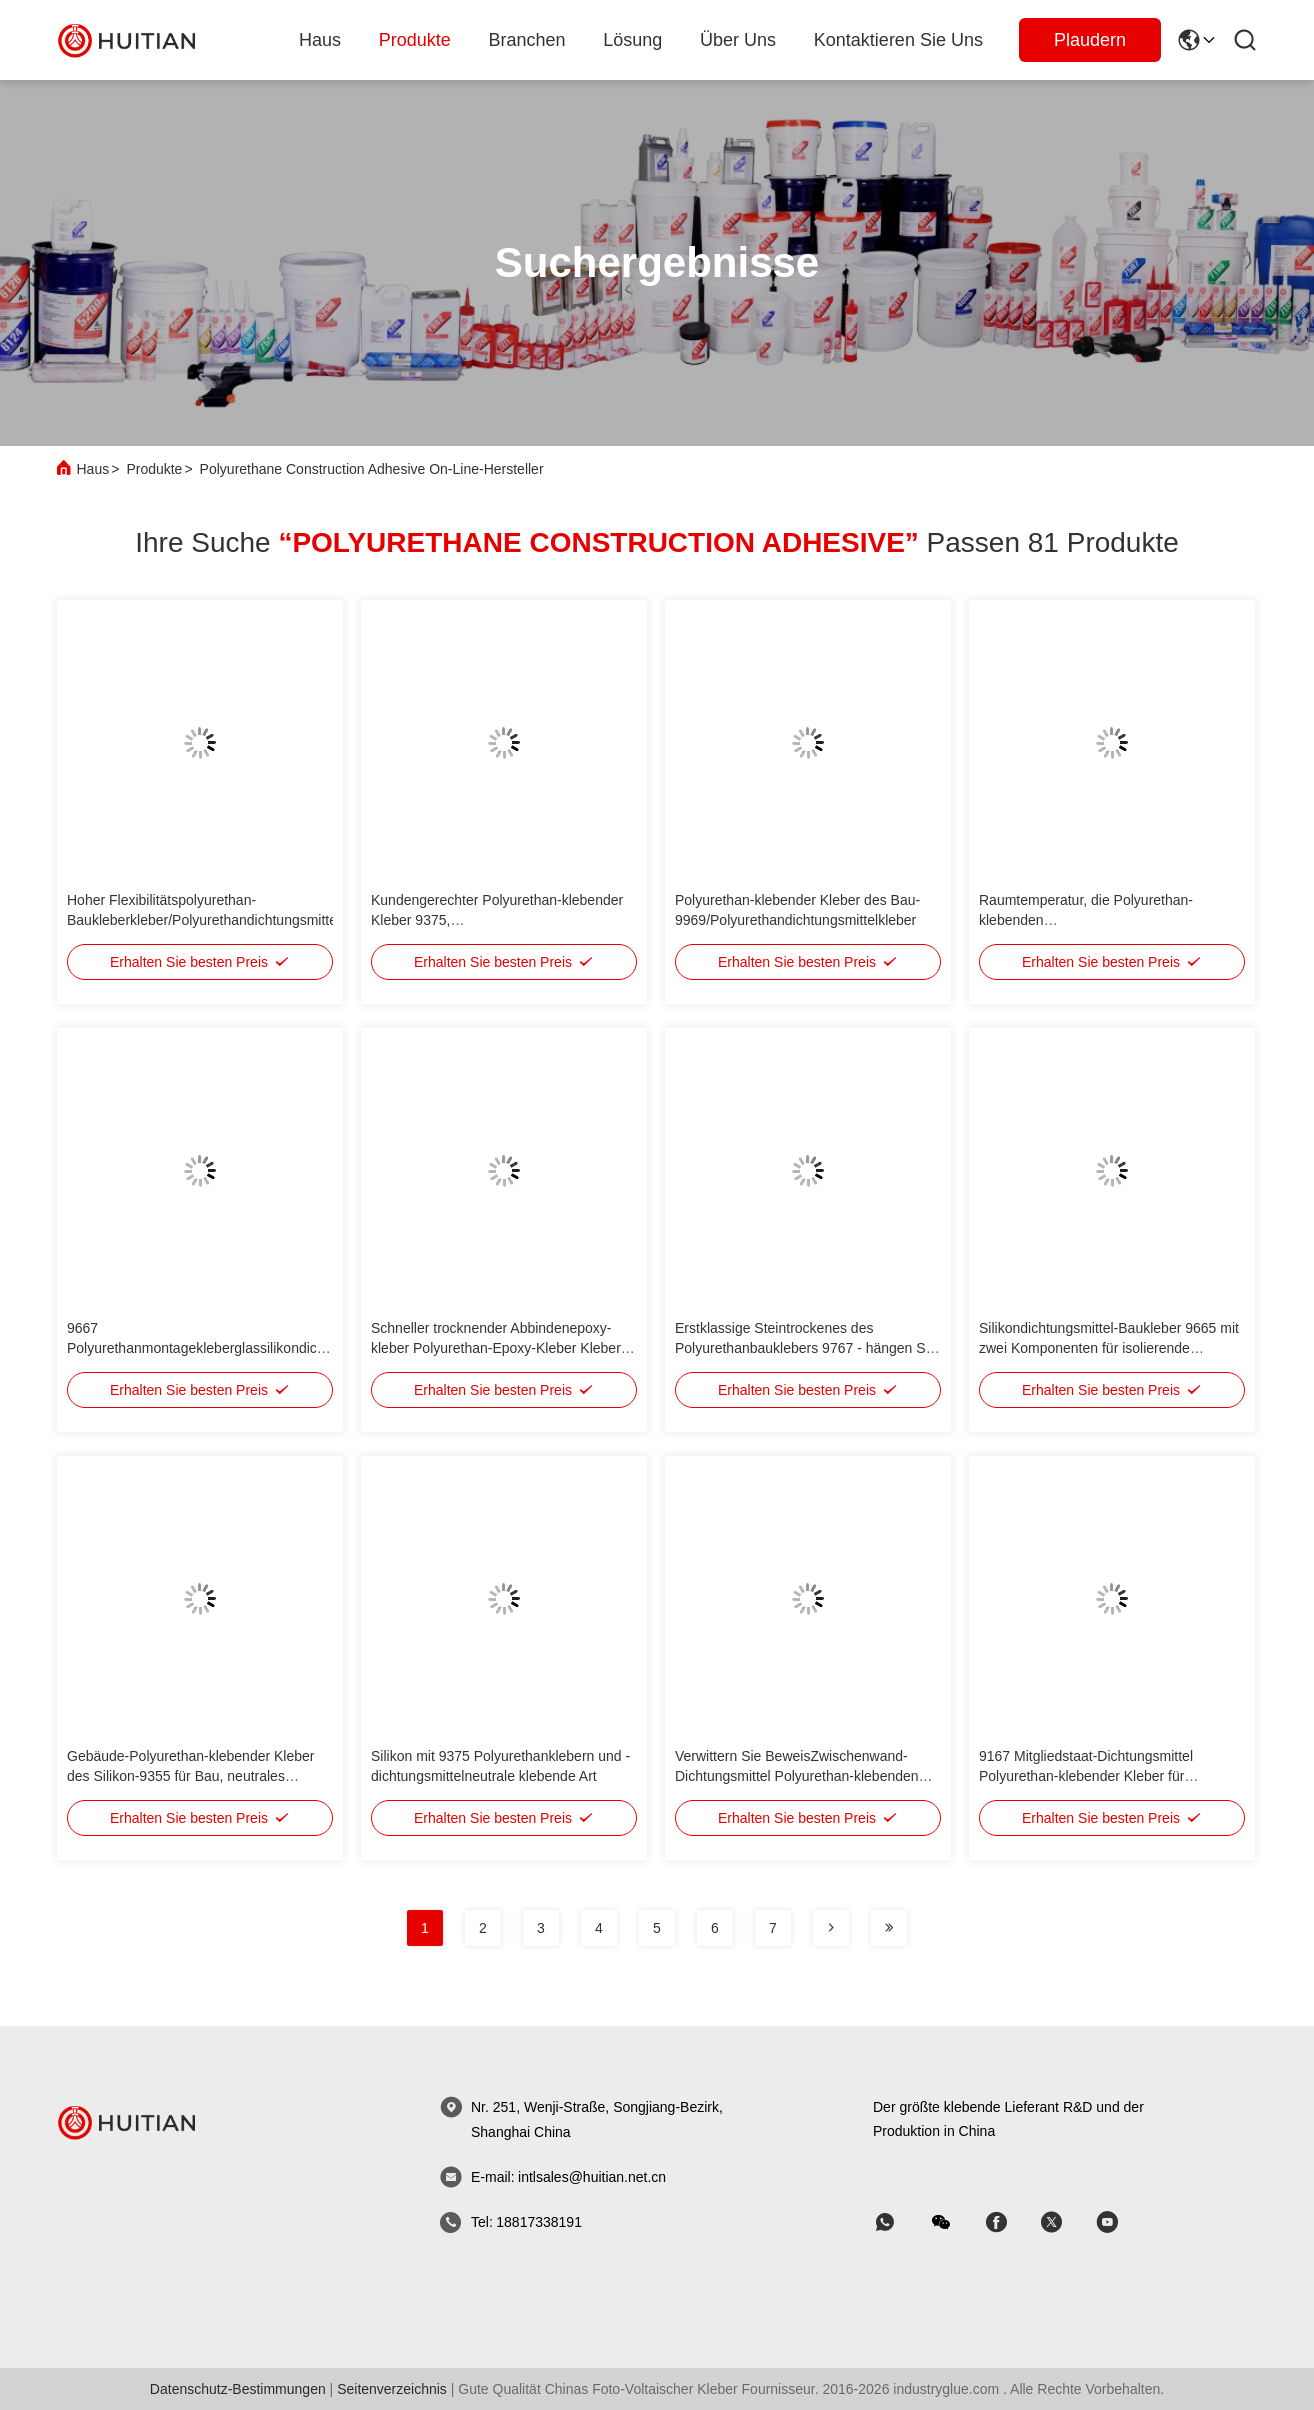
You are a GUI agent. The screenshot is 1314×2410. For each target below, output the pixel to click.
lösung (632, 40)
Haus (320, 40)
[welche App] (899, 2222)
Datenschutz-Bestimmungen (238, 2389)
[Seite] (831, 1928)
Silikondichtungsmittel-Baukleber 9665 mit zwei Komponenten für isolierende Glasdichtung (1109, 1348)
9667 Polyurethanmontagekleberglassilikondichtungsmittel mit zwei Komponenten (229, 1348)
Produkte (154, 469)
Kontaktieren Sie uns (898, 40)
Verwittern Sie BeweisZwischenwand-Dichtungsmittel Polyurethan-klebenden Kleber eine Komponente (797, 1776)
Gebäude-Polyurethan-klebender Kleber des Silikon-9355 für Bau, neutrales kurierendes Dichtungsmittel (191, 1776)
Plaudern (1090, 40)
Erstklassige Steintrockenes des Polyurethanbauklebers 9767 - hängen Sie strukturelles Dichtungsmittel (806, 1348)
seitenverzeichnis (392, 2389)
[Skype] (1010, 2222)
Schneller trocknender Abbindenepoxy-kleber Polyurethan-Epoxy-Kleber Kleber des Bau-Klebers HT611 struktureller (496, 1348)
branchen (527, 40)
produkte (415, 40)
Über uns (738, 40)
